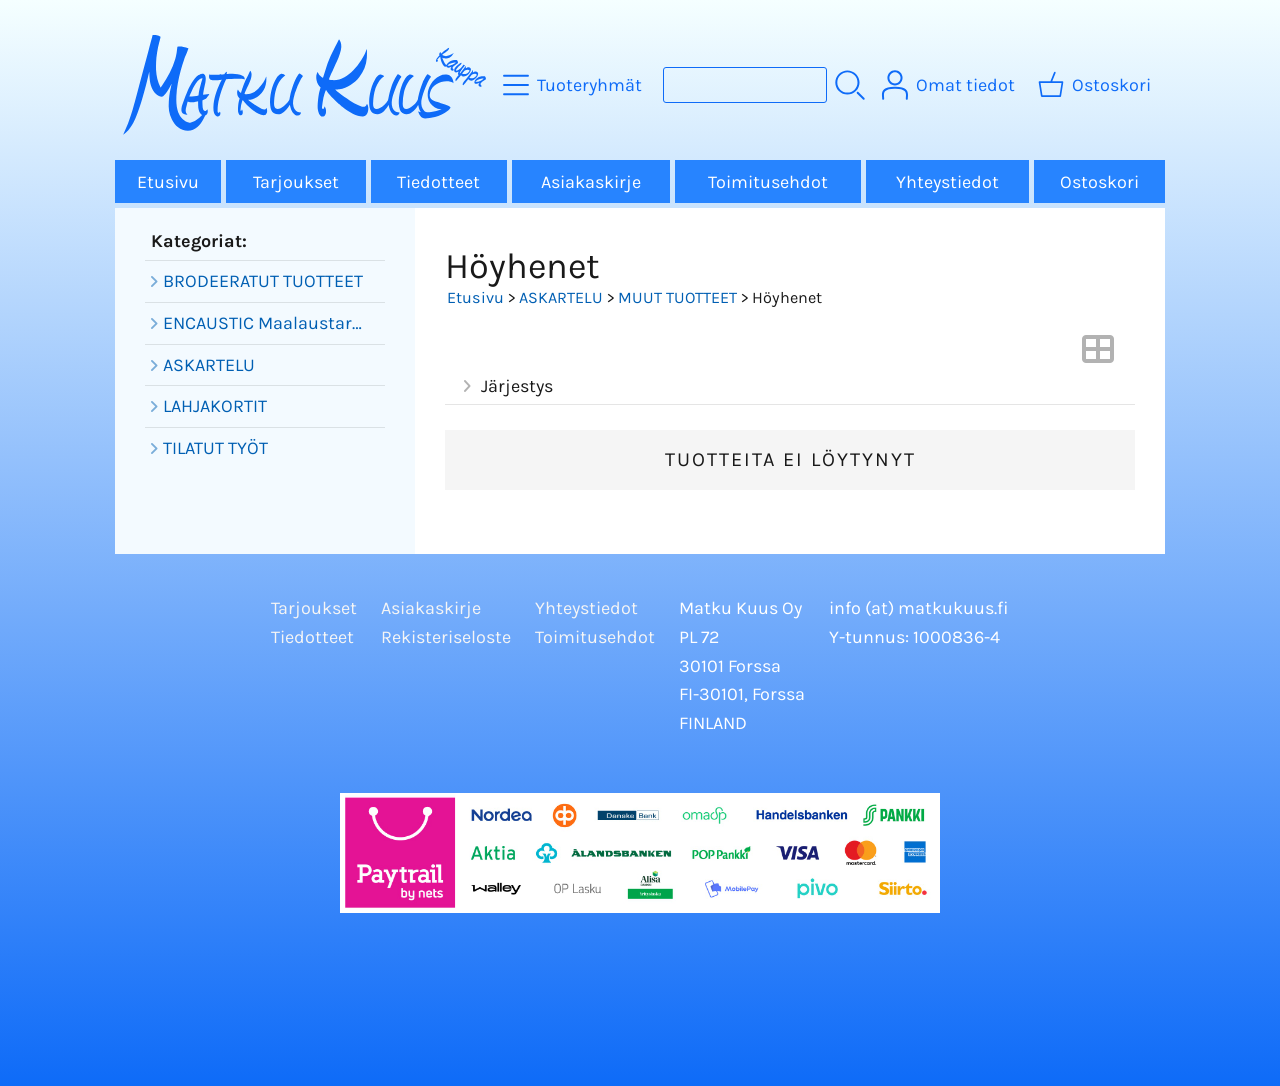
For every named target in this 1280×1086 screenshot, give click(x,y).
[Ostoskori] (1096, 85)
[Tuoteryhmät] (574, 85)
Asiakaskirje (591, 182)
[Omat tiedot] (950, 85)
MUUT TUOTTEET (677, 297)
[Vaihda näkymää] (1098, 355)
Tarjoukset (296, 182)
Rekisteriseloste (446, 637)
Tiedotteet (438, 182)
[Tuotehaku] (745, 85)
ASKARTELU (561, 297)
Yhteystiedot (947, 182)
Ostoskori (1099, 182)
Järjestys (505, 386)
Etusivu (168, 182)
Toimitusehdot (768, 182)
